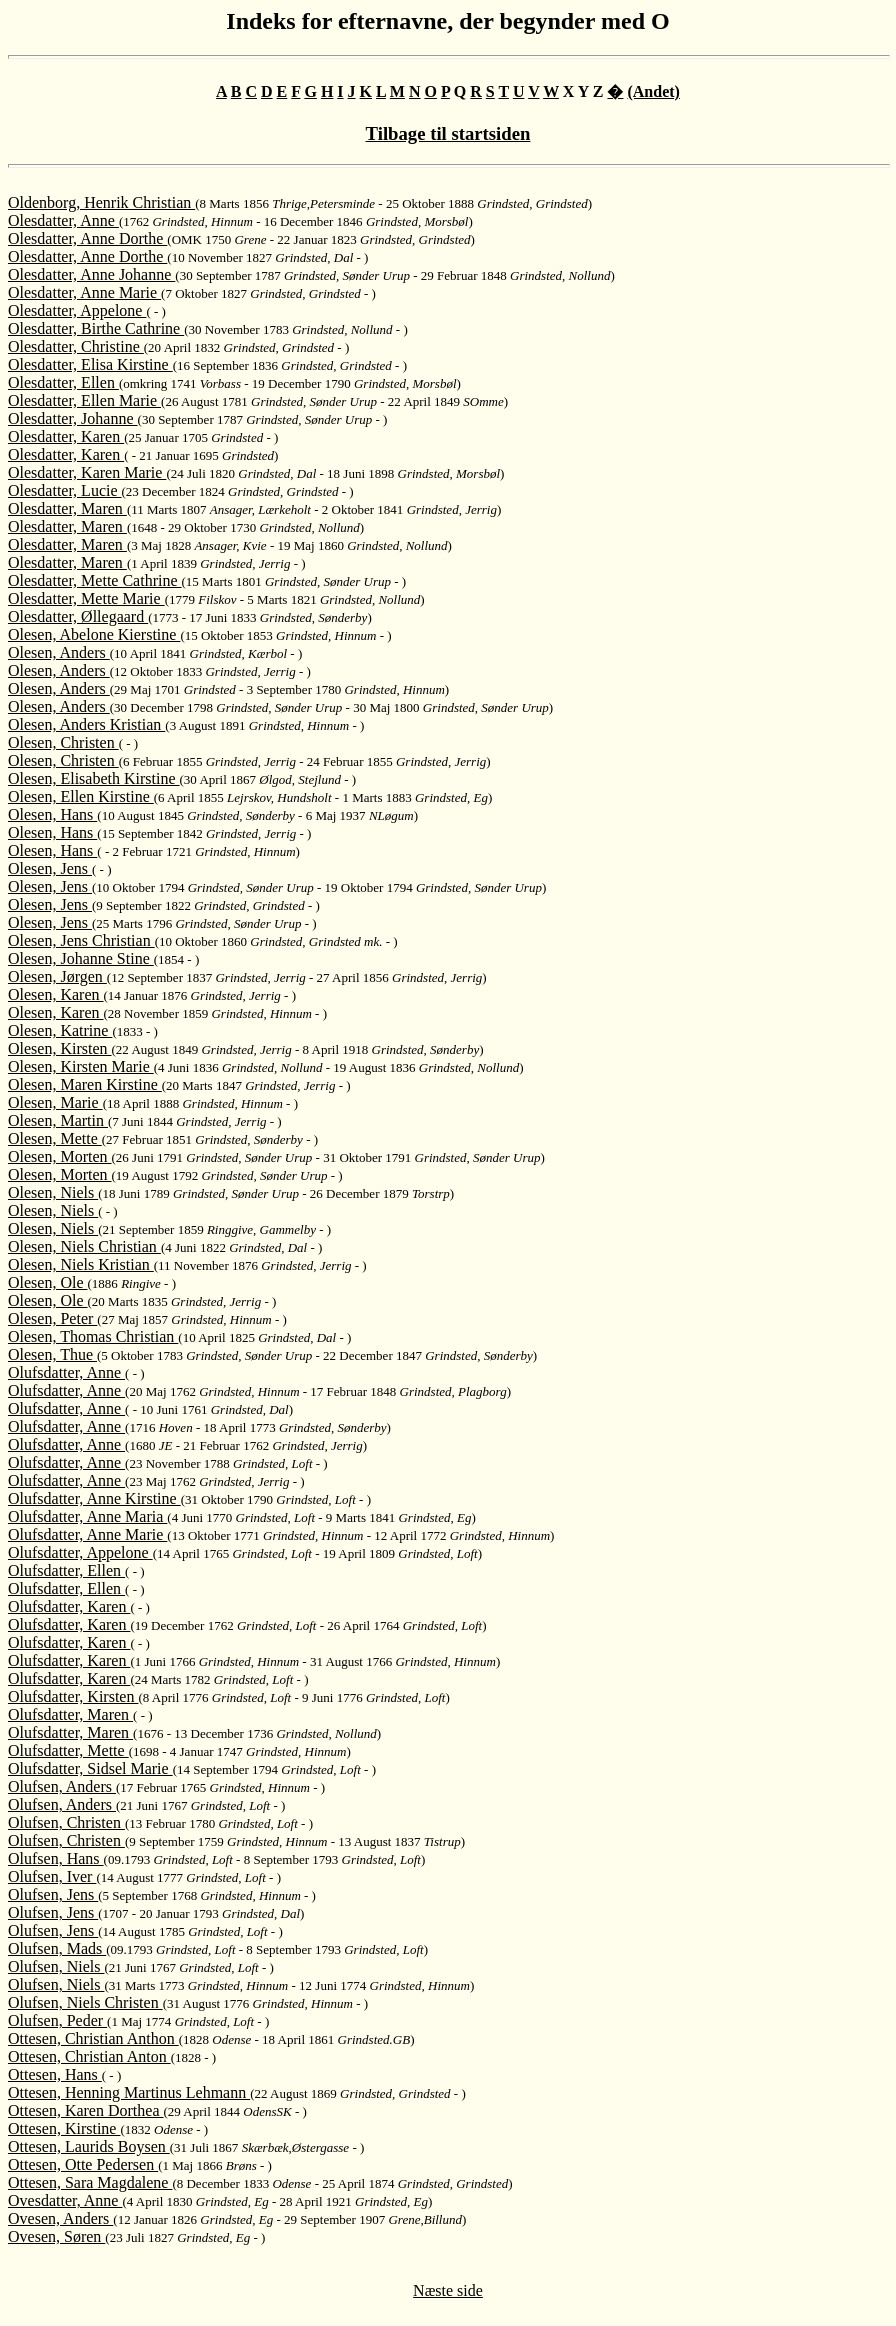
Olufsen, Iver (52, 1876)
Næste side (448, 2290)
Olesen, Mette (55, 1138)
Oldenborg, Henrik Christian (101, 202)
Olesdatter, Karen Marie (87, 472)
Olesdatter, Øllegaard (78, 616)
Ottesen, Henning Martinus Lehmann (129, 2092)
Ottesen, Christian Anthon (93, 2038)
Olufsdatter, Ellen (66, 1570)
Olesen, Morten (60, 1156)
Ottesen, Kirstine (64, 2128)
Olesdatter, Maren (67, 508)
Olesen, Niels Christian (84, 1246)
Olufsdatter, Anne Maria (87, 1516)
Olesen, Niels (53, 1192)
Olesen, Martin (58, 1120)
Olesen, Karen (56, 994)
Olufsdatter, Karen (69, 1606)
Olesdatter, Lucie (65, 490)
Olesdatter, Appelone (77, 310)
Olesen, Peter (52, 1318)
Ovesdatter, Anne (65, 2200)
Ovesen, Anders (60, 2218)
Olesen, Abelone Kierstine (94, 634)
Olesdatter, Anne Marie (84, 292)
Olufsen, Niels (56, 1966)
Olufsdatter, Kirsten (73, 1696)
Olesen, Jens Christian (81, 940)
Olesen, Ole (48, 1282)
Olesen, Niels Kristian (81, 1264)
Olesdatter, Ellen (63, 382)
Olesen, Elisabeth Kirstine (94, 778)
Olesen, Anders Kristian (86, 724)
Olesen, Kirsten (60, 1048)
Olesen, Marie (55, 1102)
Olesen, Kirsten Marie (81, 1066)
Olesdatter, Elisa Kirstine (90, 364)
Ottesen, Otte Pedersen (83, 2164)
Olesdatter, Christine (76, 346)
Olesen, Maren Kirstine (85, 1084)
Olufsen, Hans (56, 1858)
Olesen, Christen (63, 742)
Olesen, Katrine (60, 1030)
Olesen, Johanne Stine (81, 958)
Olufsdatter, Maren (70, 1714)
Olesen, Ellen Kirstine (81, 796)
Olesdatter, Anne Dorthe (87, 238)
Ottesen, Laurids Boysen (89, 2146)
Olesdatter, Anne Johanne (91, 274)
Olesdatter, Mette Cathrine (95, 580)
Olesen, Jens (50, 868)
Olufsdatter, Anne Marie (87, 1534)
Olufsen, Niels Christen (85, 2002)
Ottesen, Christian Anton (89, 2056)
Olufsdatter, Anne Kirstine (94, 1498)
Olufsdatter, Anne (66, 1372)
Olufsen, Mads (57, 1948)
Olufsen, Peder (57, 2020)
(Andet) (653, 91)
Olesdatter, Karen (66, 436)
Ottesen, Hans (55, 2074)
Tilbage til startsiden (448, 133)
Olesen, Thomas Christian (93, 1336)
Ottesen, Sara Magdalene (90, 2182)
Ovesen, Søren (56, 2236)
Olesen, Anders (59, 652)
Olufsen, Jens (53, 1894)
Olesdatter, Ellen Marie (84, 400)
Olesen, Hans (52, 814)
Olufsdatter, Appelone (80, 1552)
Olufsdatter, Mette (68, 1750)
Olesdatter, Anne (63, 220)
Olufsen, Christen (66, 1822)
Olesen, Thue (52, 1354)
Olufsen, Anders (62, 1786)
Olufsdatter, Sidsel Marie (90, 1768)
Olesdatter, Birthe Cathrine (96, 328)
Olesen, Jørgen (57, 976)
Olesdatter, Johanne (73, 418)
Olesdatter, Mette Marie (86, 598)
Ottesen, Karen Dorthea (86, 2110)
